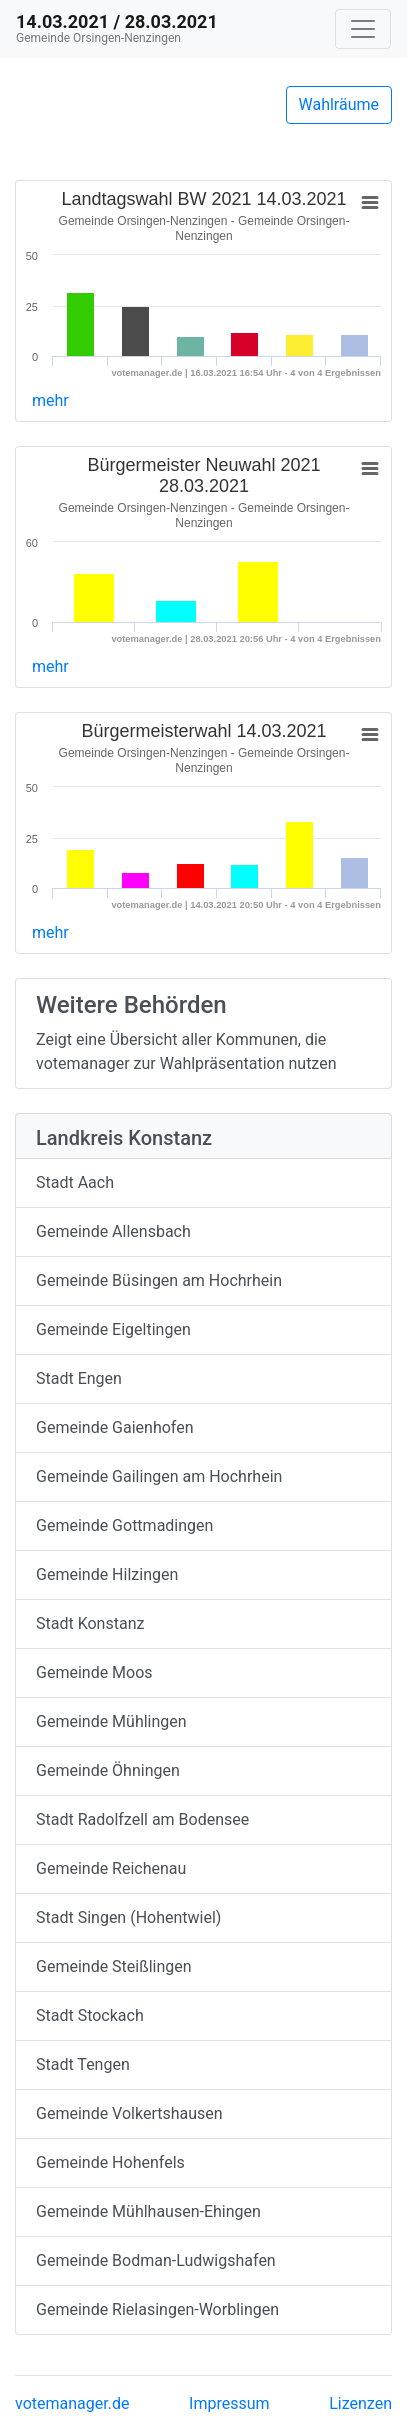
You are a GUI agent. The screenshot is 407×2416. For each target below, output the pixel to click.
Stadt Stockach (90, 2015)
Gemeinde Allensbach (113, 1231)
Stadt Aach (75, 1182)
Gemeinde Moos (94, 1672)
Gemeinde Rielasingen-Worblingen (157, 2309)
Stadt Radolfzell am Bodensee (142, 1819)
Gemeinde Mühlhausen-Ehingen (148, 2211)
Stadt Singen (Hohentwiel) (128, 1917)
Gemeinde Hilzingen (107, 1574)
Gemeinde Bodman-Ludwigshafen (156, 2260)
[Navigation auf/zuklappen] (363, 29)
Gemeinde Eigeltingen (113, 1329)
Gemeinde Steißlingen (114, 1966)
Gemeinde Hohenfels (110, 2162)
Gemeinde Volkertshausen (129, 2113)
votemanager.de (72, 2403)
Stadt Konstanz (90, 1623)
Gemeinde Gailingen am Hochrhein (159, 1476)
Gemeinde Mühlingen (111, 1721)
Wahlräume (339, 104)
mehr (50, 400)
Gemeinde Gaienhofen (115, 1427)
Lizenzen (360, 2403)
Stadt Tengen (83, 2064)
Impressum (229, 2403)
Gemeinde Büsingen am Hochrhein (159, 1280)
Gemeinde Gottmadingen (124, 1525)
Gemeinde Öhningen (108, 1770)
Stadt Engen (79, 1378)
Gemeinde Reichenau (111, 1868)
